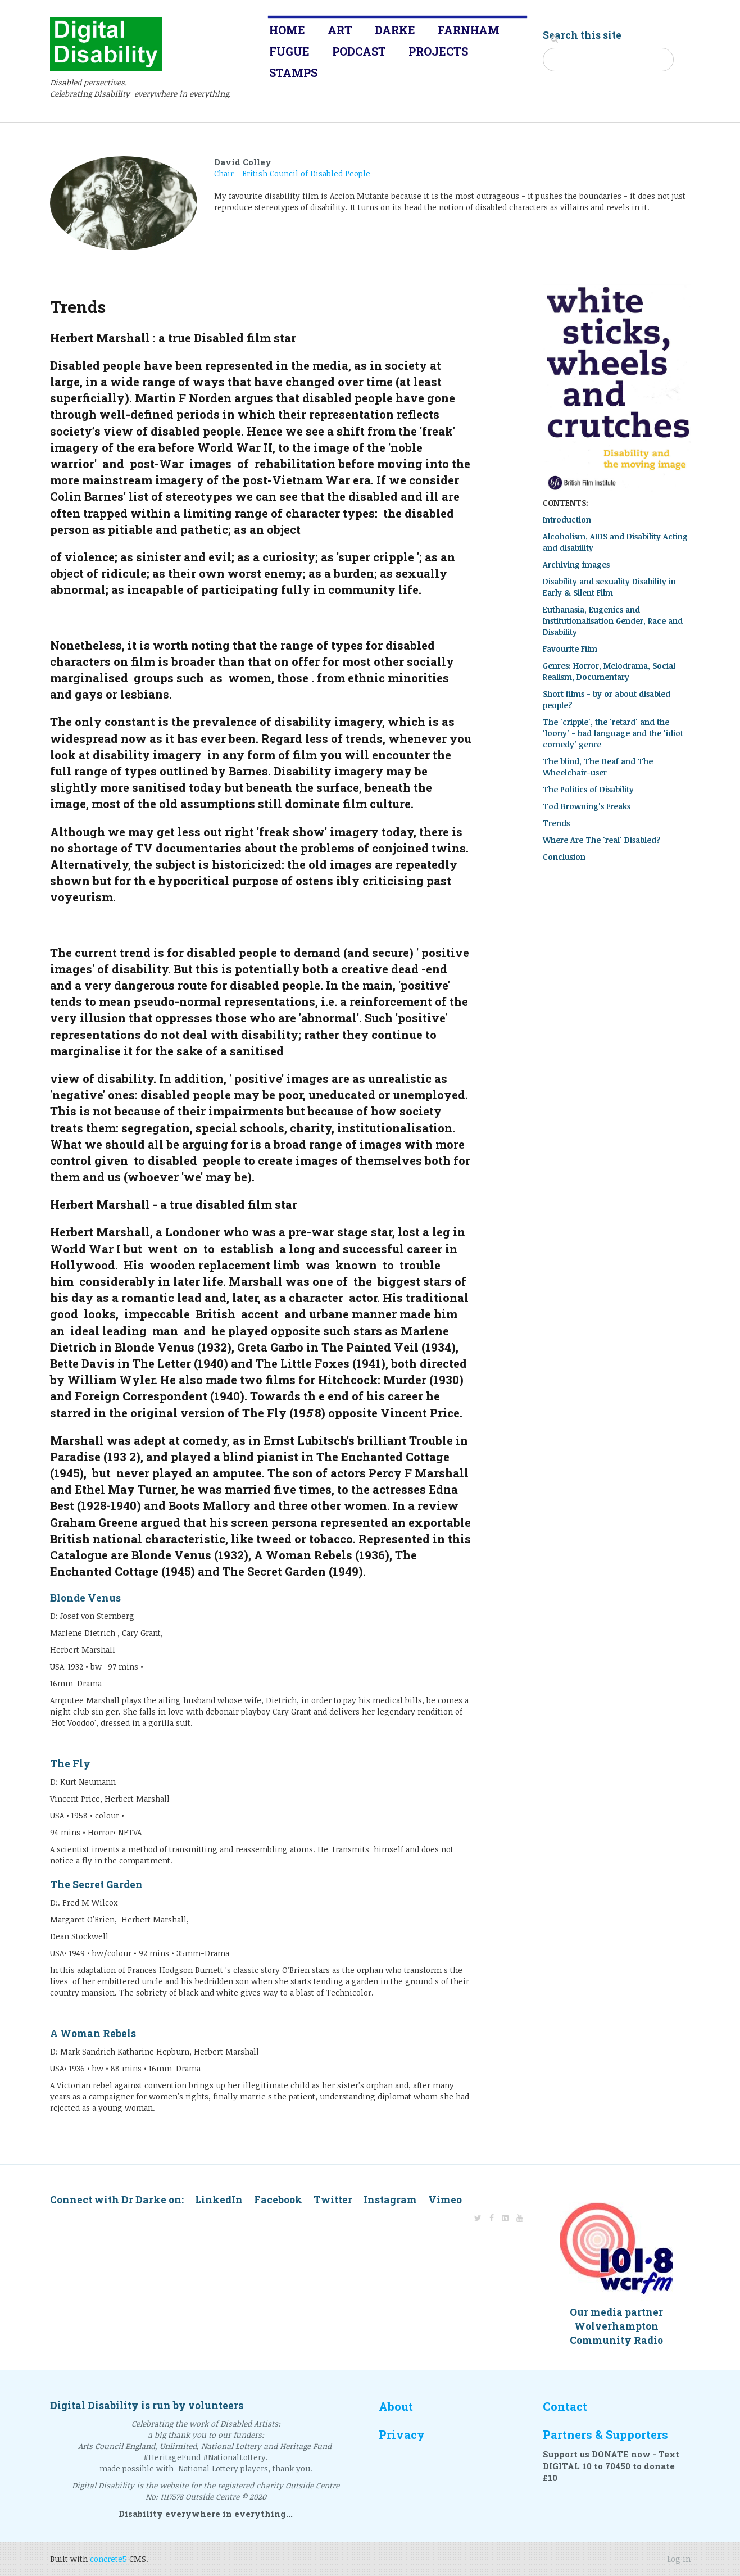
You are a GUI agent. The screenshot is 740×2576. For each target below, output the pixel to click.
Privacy (402, 2434)
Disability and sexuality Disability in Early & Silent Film (609, 587)
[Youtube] (519, 2217)
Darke (395, 29)
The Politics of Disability (588, 789)
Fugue (289, 51)
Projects (438, 51)
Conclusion (564, 856)
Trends (556, 823)
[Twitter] (478, 2217)
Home (287, 29)
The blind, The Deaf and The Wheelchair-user (598, 767)
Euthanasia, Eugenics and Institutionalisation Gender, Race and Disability (613, 620)
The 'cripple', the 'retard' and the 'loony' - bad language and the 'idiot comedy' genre (613, 733)
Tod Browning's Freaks (586, 806)
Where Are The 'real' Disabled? (602, 840)
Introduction (567, 519)
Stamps (293, 72)
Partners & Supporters (605, 2434)
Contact (565, 2406)
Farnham (469, 29)
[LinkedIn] (505, 2217)
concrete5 (108, 2559)
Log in (679, 2559)
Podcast (359, 51)
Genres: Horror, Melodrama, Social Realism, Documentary (609, 671)
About (396, 2406)
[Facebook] (491, 2217)
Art (340, 29)
